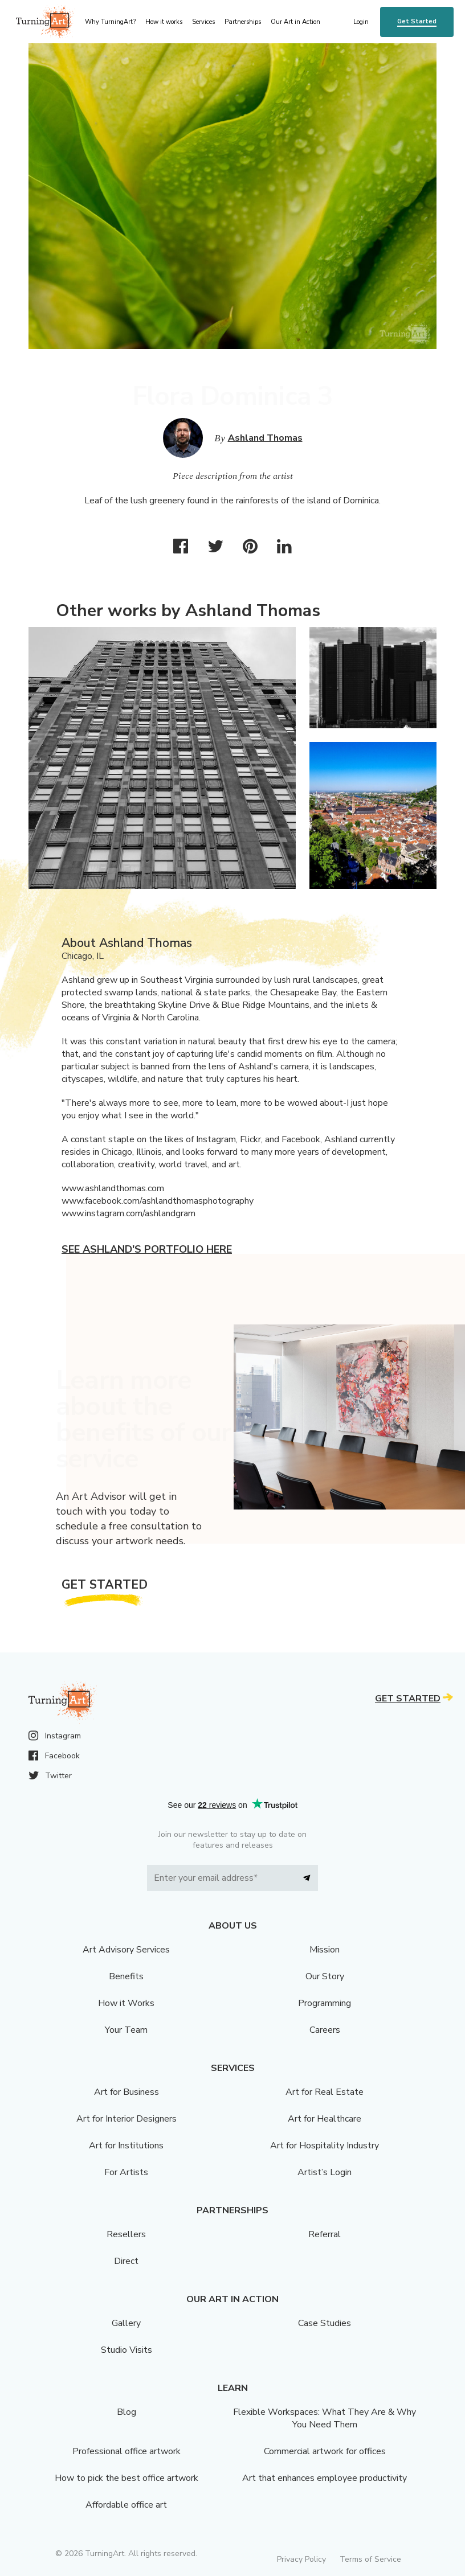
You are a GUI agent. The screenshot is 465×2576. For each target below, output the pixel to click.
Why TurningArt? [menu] (110, 22)
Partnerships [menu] (243, 22)
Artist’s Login (324, 2172)
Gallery (126, 2323)
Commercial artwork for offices (325, 2451)
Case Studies (324, 2323)
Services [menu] (203, 22)
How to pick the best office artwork (126, 2478)
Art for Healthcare (324, 2119)
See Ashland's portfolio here (147, 1249)
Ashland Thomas (265, 438)
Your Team (126, 2030)
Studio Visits (126, 2350)
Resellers (126, 2234)
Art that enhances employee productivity (324, 2478)
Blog (126, 2412)
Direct (126, 2261)
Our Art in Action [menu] (295, 22)
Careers (324, 2030)
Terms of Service (370, 2559)
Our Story (324, 1976)
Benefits (126, 1976)
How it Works (126, 2003)
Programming (324, 2003)
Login (361, 22)
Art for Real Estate (324, 2092)
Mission (324, 1949)
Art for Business (126, 2092)
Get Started (417, 21)
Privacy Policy (301, 2559)
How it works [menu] (163, 22)
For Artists (126, 2172)
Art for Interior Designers (126, 2119)
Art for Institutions (126, 2145)
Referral (324, 2234)
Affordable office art (126, 2505)
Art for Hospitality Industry (324, 2145)
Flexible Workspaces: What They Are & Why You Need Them (324, 2418)
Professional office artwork (126, 2451)
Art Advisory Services (126, 1949)
